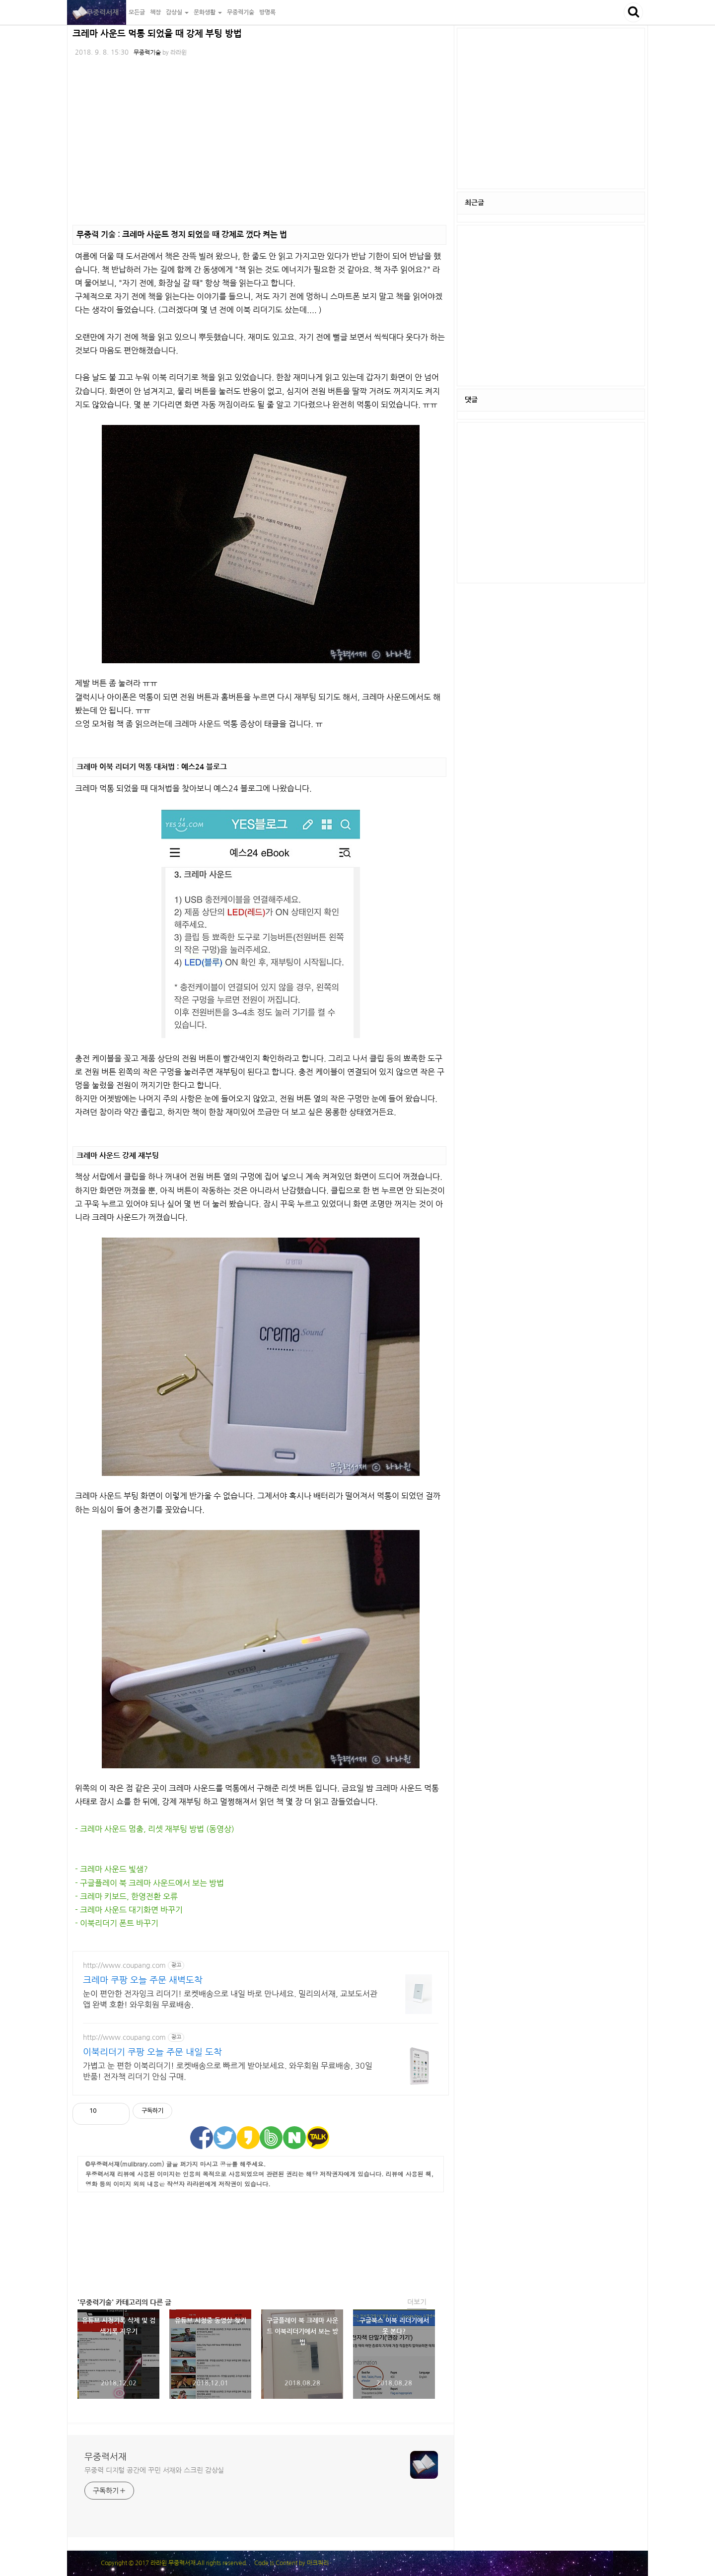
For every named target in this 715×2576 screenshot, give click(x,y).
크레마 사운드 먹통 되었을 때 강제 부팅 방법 (157, 33)
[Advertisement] (261, 2242)
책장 (155, 12)
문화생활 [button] (208, 12)
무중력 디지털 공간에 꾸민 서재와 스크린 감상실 (154, 2470)
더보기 (417, 2301)
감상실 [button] (177, 12)
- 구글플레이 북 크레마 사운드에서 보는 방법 (149, 1883)
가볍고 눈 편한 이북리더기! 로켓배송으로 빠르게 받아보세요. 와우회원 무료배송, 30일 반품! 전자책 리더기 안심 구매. (227, 2071)
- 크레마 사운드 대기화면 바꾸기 (129, 1910)
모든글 (137, 12)
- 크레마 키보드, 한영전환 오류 (126, 1896)
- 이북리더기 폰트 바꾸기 (116, 1923)
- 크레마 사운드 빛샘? (111, 1869)
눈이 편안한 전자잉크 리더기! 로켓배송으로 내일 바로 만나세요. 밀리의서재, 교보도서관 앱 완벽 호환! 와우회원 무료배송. (230, 1999)
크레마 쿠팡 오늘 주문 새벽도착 (143, 1980)
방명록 (267, 12)
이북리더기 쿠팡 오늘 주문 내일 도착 (152, 2052)
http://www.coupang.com (124, 1965)
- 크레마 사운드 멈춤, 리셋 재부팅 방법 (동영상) (154, 1829)
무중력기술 (240, 12)
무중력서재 (96, 12)
